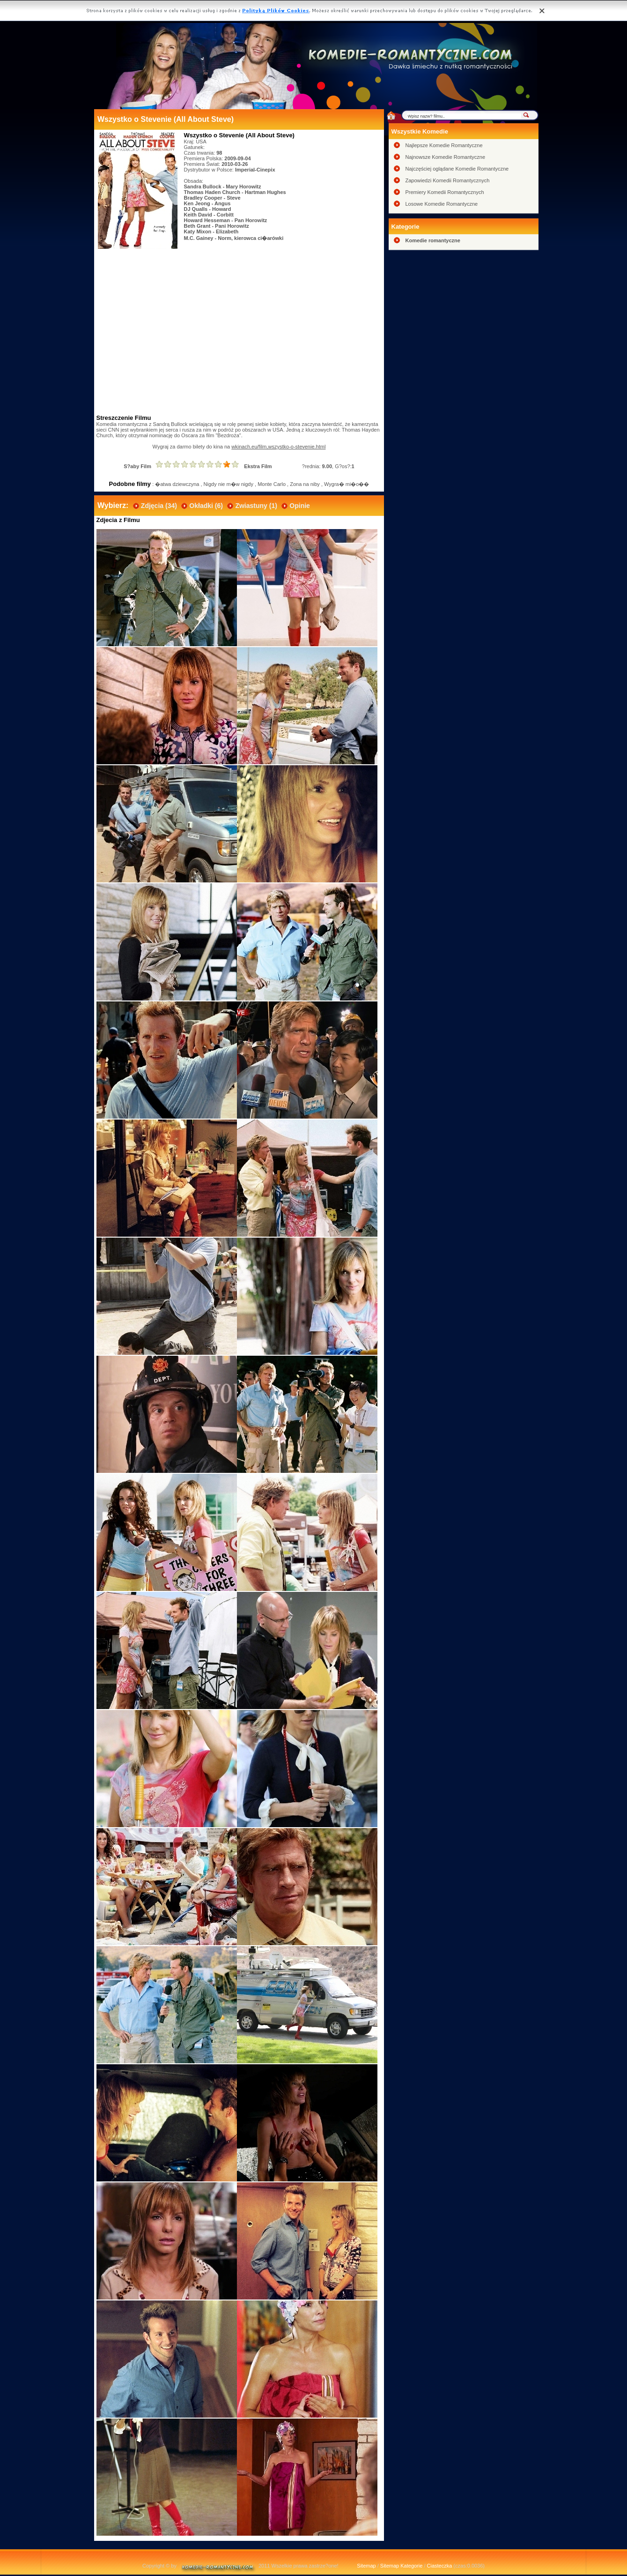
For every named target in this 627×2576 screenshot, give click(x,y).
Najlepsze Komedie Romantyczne (444, 145)
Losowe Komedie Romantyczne (442, 204)
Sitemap (366, 2566)
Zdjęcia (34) (159, 505)
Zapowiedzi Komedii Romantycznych (448, 180)
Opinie (299, 505)
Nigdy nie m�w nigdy (228, 484)
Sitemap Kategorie (401, 2566)
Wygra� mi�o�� (346, 484)
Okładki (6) (206, 505)
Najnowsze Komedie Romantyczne (446, 157)
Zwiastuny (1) (256, 505)
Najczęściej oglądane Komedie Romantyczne (457, 169)
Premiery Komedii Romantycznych (445, 192)
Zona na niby (305, 484)
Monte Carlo (272, 484)
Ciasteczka (439, 2566)
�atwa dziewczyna (177, 484)
